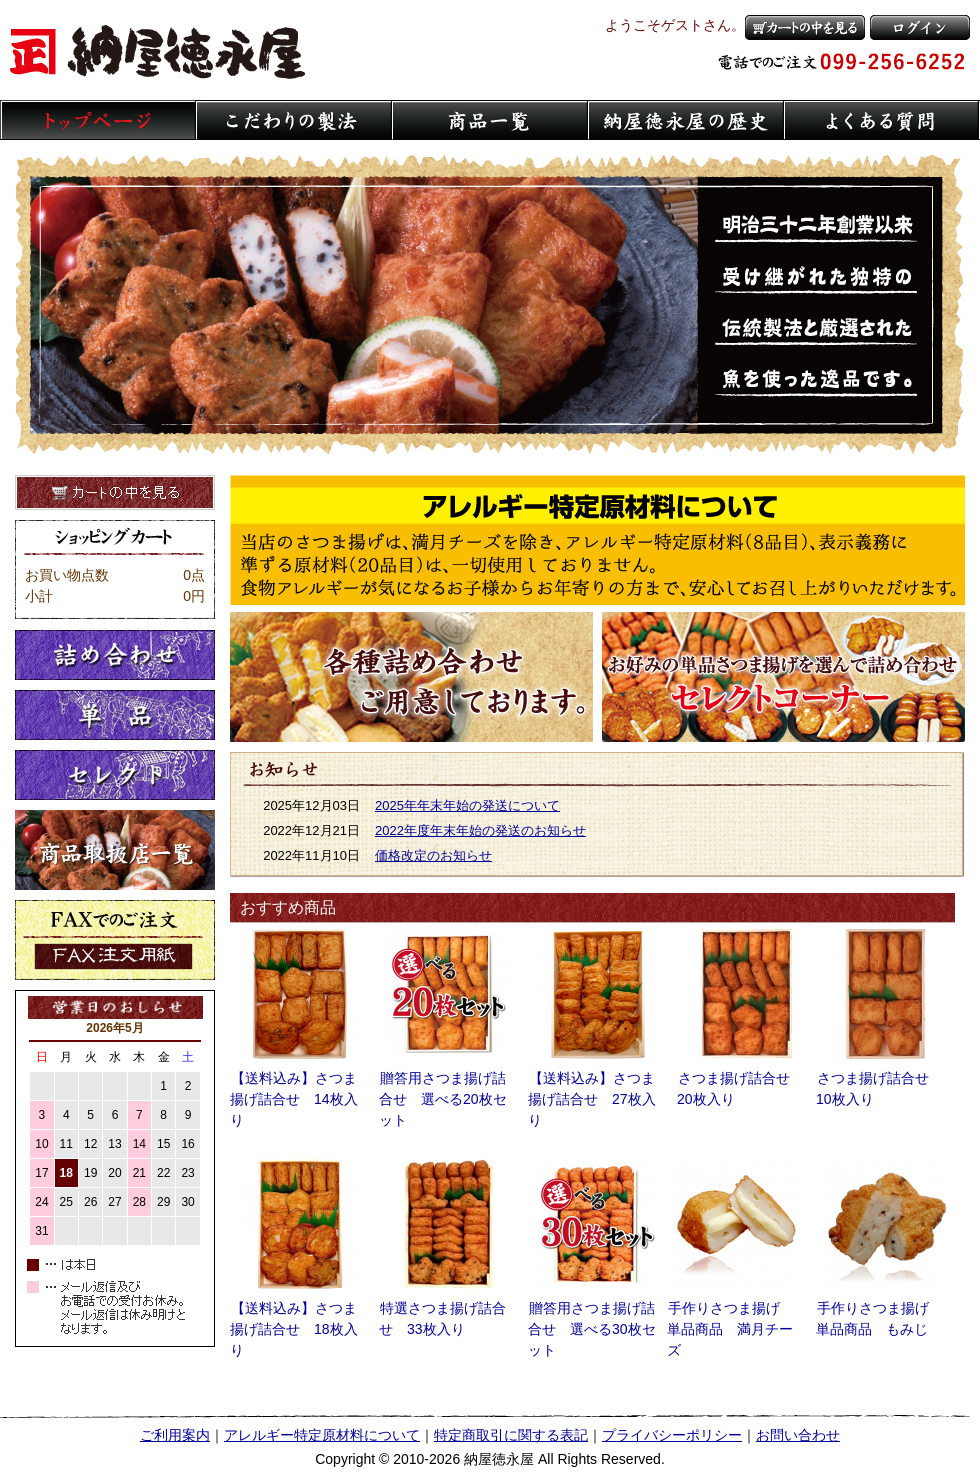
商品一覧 (490, 120)
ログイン (920, 27)
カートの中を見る (805, 27)
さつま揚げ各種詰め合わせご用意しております (411, 677)
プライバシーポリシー (672, 1435)
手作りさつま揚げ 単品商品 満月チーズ (730, 1329)
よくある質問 (882, 120)
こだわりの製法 (294, 120)
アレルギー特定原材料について (597, 540)
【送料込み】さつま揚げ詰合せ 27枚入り (592, 1099)
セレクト (115, 775)
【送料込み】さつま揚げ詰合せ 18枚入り (294, 1329)
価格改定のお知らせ (433, 855)
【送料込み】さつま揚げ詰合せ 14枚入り (294, 1099)
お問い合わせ (798, 1435)
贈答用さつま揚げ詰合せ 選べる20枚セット (443, 1099)
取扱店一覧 (115, 850)
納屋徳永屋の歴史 (686, 120)
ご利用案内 (175, 1435)
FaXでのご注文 (115, 940)
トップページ (98, 120)
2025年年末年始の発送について (467, 805)
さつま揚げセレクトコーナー (783, 677)
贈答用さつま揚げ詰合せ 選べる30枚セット (592, 1329)
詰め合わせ (115, 655)
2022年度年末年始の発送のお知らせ (480, 830)
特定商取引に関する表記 (511, 1435)
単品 (115, 715)
